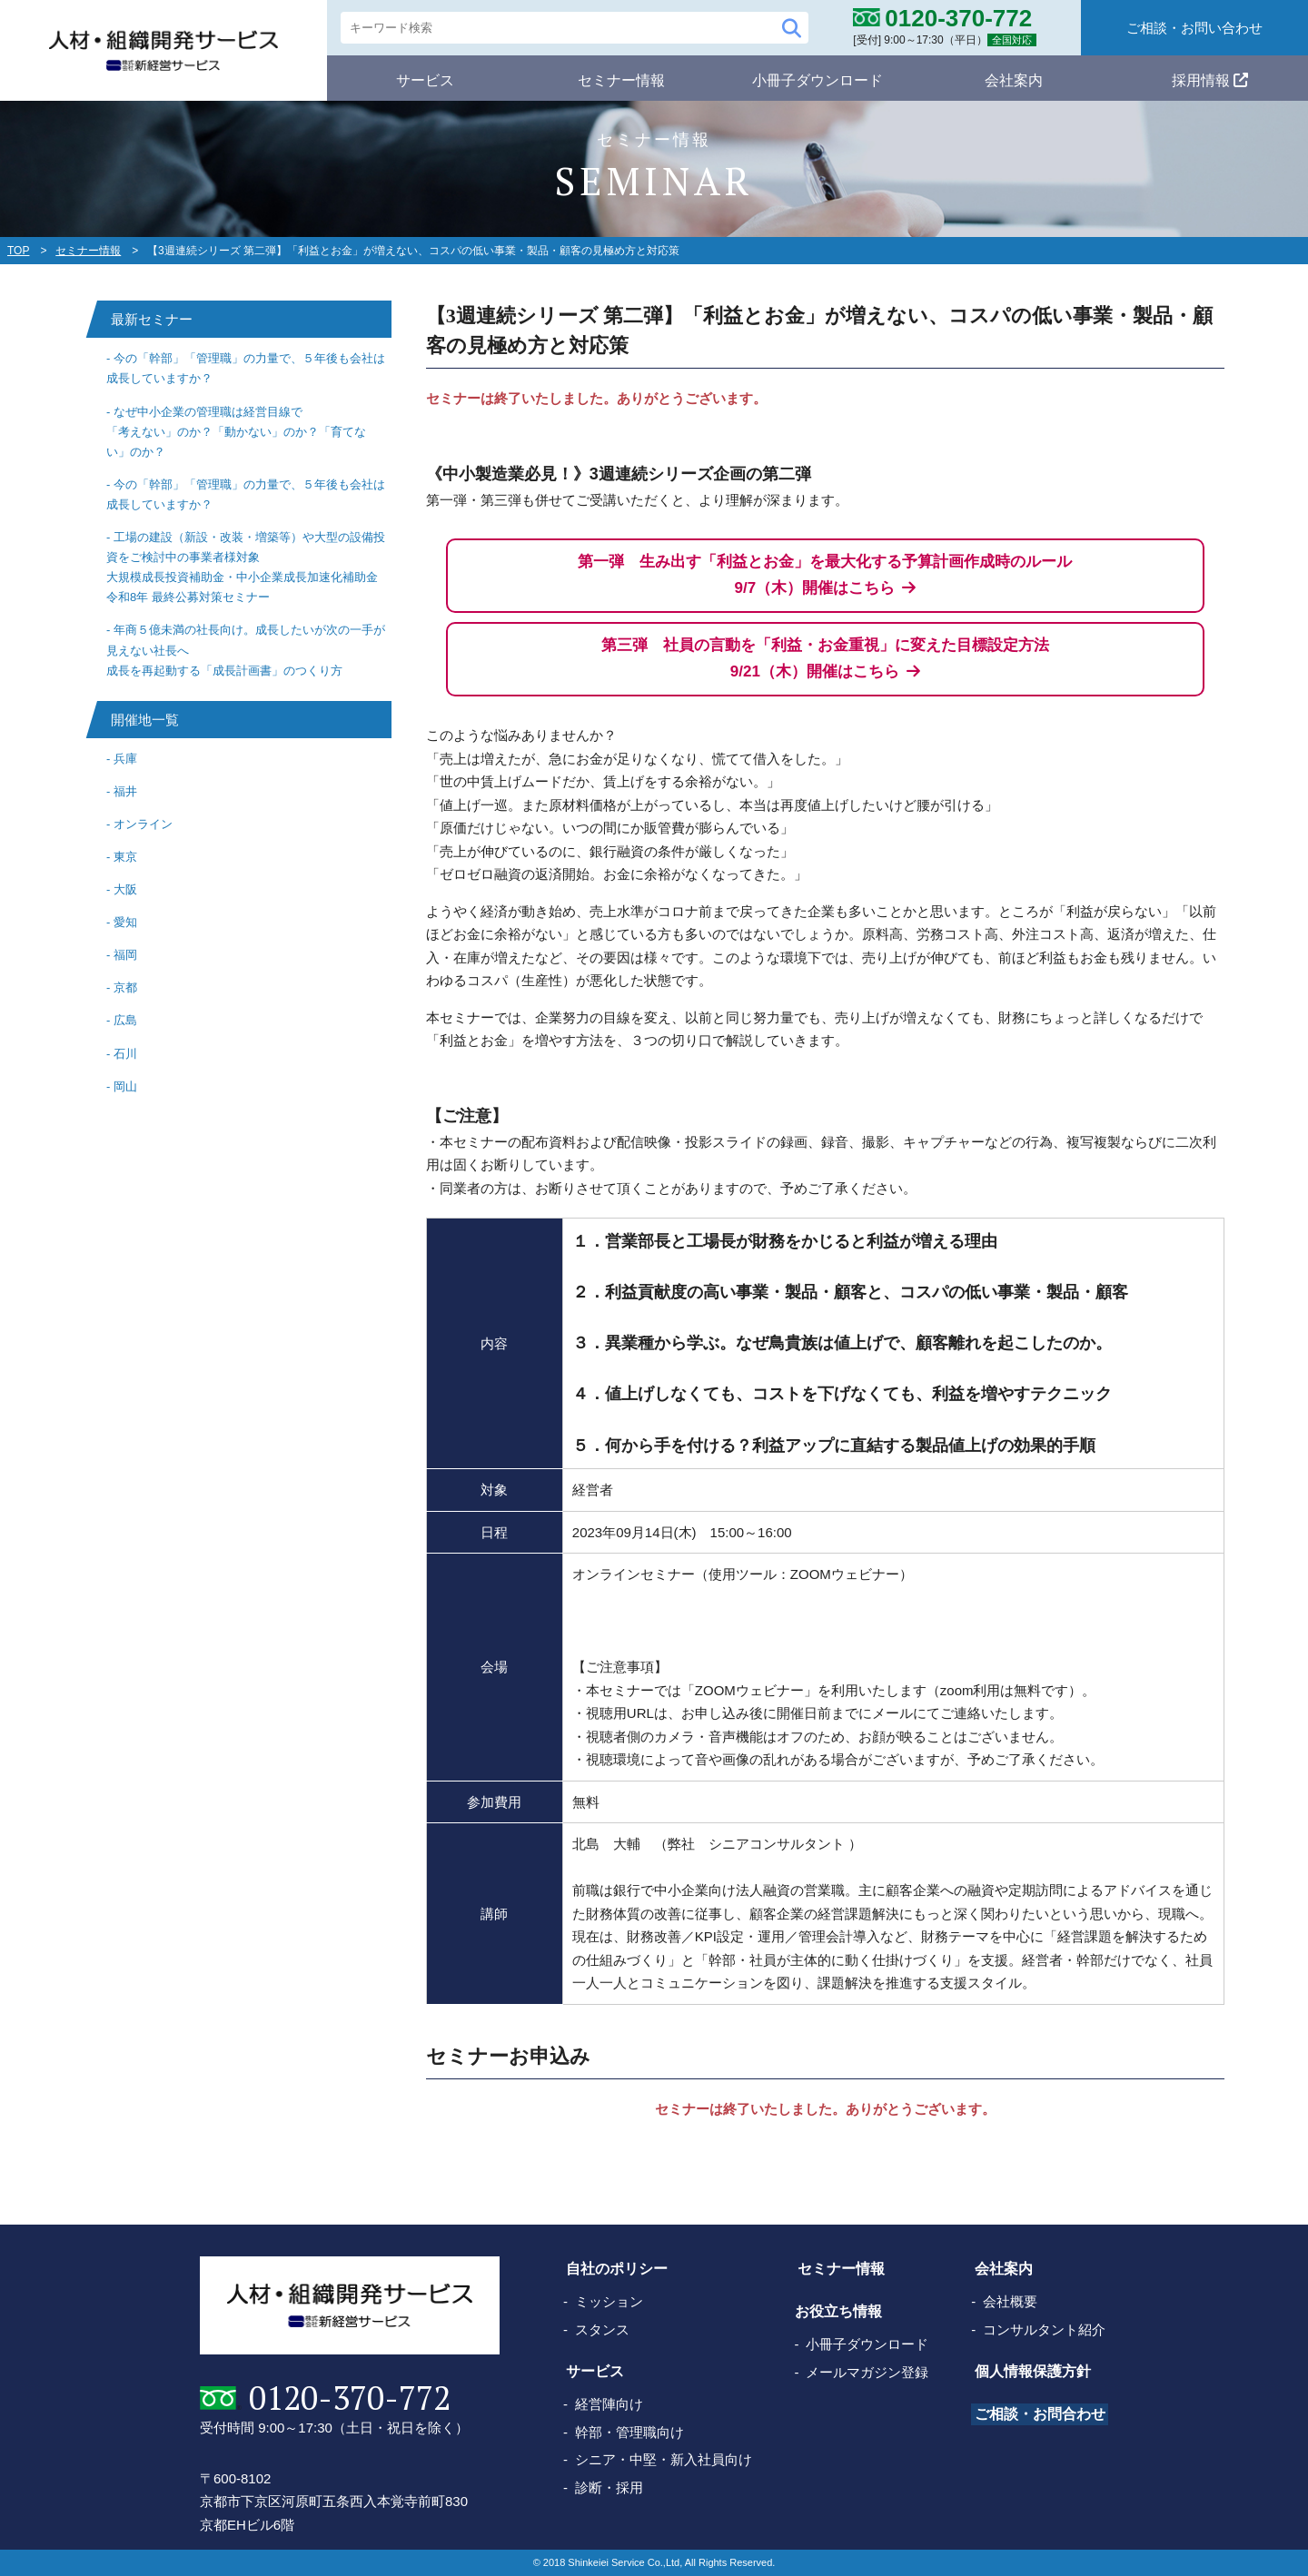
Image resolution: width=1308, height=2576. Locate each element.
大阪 (125, 889)
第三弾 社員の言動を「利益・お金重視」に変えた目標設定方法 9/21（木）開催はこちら (825, 658)
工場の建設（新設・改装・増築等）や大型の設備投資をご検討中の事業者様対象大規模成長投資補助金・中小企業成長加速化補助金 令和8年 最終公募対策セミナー (245, 567)
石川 (125, 1054)
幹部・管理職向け (629, 2432)
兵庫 (125, 758)
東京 (125, 857)
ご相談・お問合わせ (1039, 2414)
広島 (125, 1020)
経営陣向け (609, 2404)
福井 (125, 791)
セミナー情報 (621, 77)
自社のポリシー (614, 2268)
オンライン (143, 824)
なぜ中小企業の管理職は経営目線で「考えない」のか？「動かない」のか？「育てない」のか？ (236, 432)
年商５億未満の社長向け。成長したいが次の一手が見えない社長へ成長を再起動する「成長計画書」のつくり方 (245, 649)
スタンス (602, 2329)
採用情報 (1210, 77)
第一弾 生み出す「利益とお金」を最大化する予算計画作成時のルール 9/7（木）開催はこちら (825, 575)
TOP (18, 250)
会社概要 (1013, 2301)
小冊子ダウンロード (817, 77)
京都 (125, 987)
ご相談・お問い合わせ (1194, 27)
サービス (425, 77)
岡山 (125, 1086)
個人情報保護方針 (1032, 2371)
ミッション (609, 2301)
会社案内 (1014, 77)
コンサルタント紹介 (1047, 2329)
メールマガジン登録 (869, 2372)
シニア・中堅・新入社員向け (663, 2459)
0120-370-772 (346, 2398)
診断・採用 (609, 2487)
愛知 (125, 922)
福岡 (125, 955)
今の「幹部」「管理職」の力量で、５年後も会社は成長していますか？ (245, 368)
